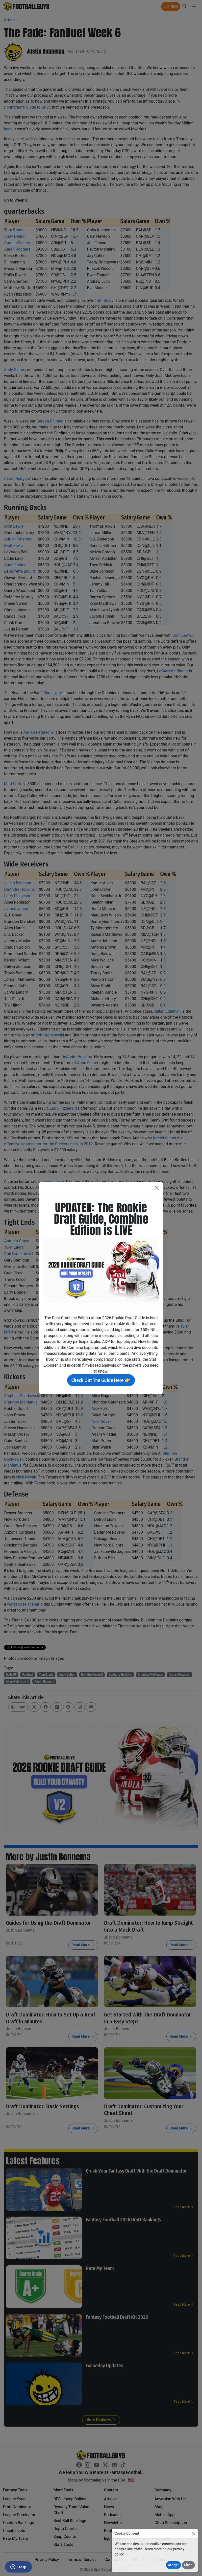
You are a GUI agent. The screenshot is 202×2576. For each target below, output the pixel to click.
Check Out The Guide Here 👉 (101, 1380)
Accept (173, 2565)
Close (188, 2565)
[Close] (193, 2533)
